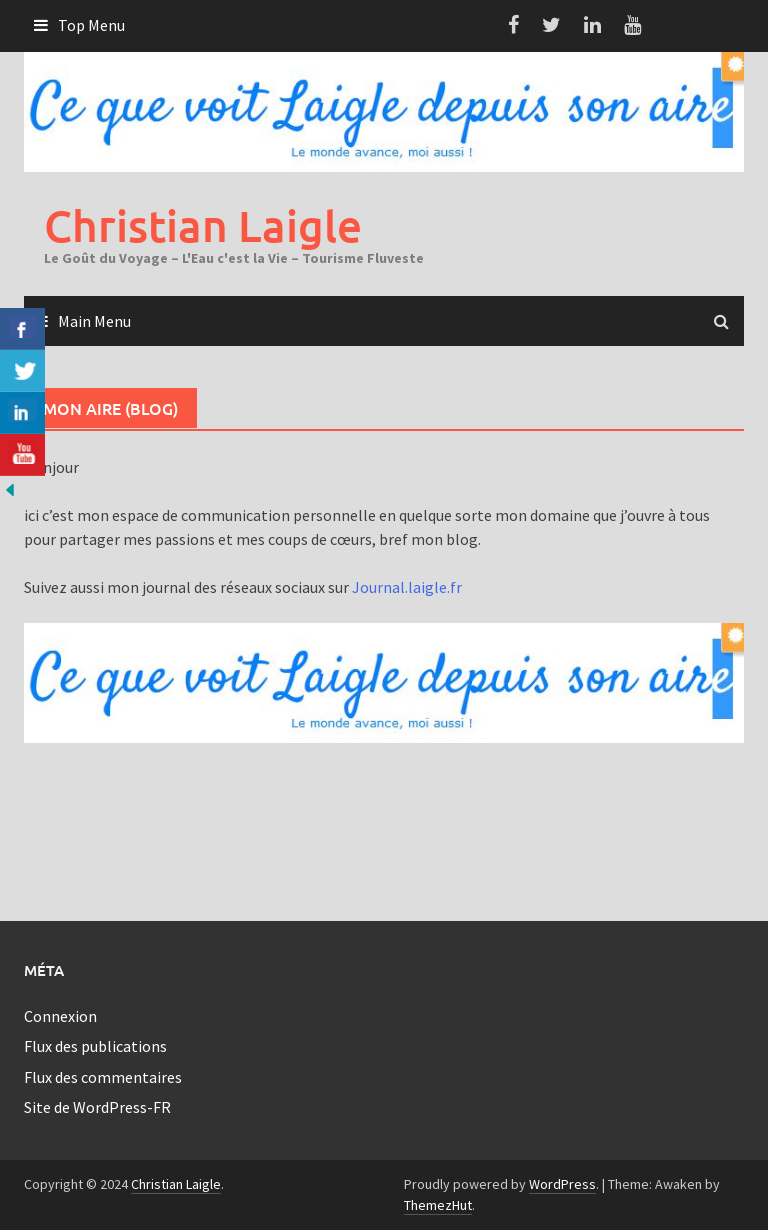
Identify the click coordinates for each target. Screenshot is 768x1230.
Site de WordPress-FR (97, 1107)
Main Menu (94, 321)
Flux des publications (95, 1046)
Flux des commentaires (103, 1077)
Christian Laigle (203, 225)
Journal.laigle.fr (407, 587)
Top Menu (91, 25)
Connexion (60, 1016)
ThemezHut (438, 1205)
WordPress (562, 1184)
